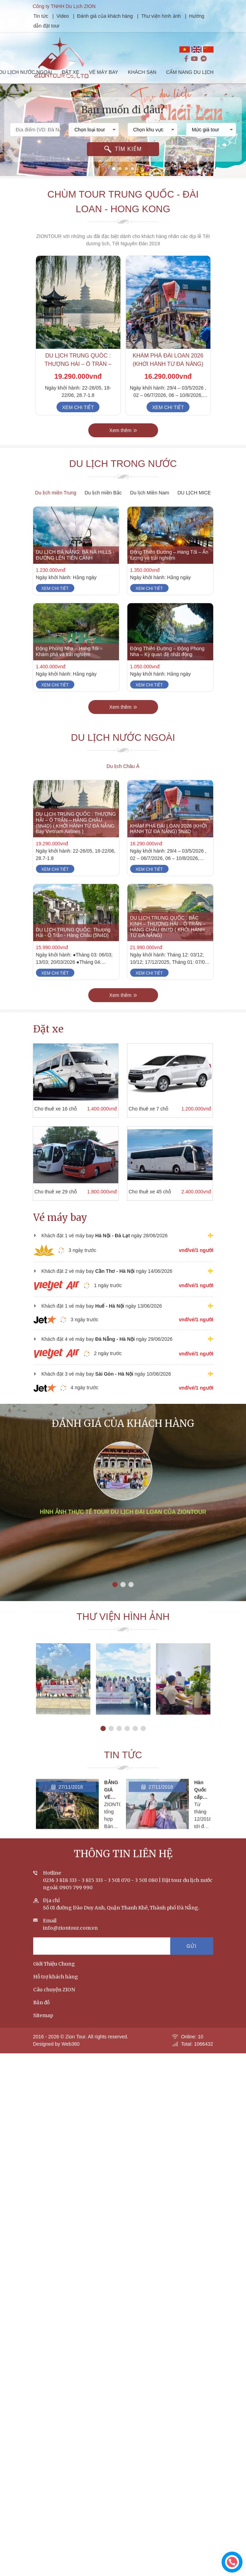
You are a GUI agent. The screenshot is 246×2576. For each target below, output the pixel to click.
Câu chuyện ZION (54, 2005)
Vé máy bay (60, 1218)
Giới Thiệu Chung (54, 1980)
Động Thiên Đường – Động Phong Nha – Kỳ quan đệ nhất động (167, 667)
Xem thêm (123, 446)
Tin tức (57, 16)
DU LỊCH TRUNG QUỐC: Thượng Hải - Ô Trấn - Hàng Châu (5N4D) (73, 948)
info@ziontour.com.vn (70, 1944)
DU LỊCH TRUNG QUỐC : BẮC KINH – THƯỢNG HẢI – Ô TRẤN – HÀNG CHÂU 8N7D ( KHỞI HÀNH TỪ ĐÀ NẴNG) (168, 942)
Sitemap (43, 2031)
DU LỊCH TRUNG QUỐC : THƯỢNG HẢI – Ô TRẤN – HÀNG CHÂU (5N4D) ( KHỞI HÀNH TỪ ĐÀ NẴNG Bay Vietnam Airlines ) (76, 838)
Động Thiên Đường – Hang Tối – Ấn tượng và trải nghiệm (169, 571)
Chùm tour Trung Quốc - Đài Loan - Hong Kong (123, 217)
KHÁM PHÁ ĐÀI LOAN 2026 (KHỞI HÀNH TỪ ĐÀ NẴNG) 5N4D (168, 380)
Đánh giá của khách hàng (121, 16)
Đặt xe (48, 1029)
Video (78, 16)
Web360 (70, 2060)
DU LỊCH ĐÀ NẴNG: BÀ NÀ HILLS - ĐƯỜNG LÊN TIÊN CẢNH (75, 571)
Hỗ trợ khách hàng (55, 1993)
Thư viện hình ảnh (177, 16)
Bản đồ (41, 2018)
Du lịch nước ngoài (123, 753)
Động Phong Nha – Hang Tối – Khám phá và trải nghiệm (69, 667)
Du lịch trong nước (123, 479)
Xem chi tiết (78, 423)
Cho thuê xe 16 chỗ (39, 1109)
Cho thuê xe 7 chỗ (132, 1109)
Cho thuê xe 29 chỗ (39, 1191)
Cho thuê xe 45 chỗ (134, 1191)
